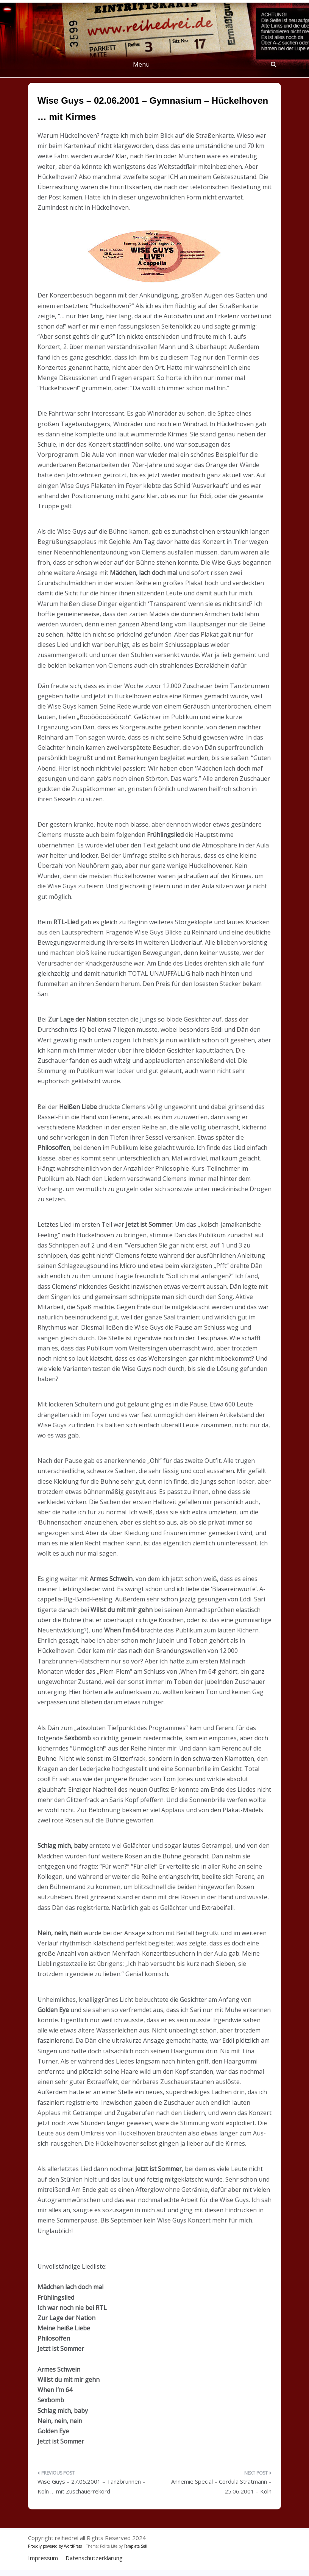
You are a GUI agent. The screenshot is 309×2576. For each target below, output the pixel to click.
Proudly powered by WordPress (55, 2546)
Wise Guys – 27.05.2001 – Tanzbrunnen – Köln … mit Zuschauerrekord (91, 2486)
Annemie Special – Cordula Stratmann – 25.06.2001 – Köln (221, 2486)
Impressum (43, 2558)
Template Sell (135, 2546)
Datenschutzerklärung (94, 2558)
